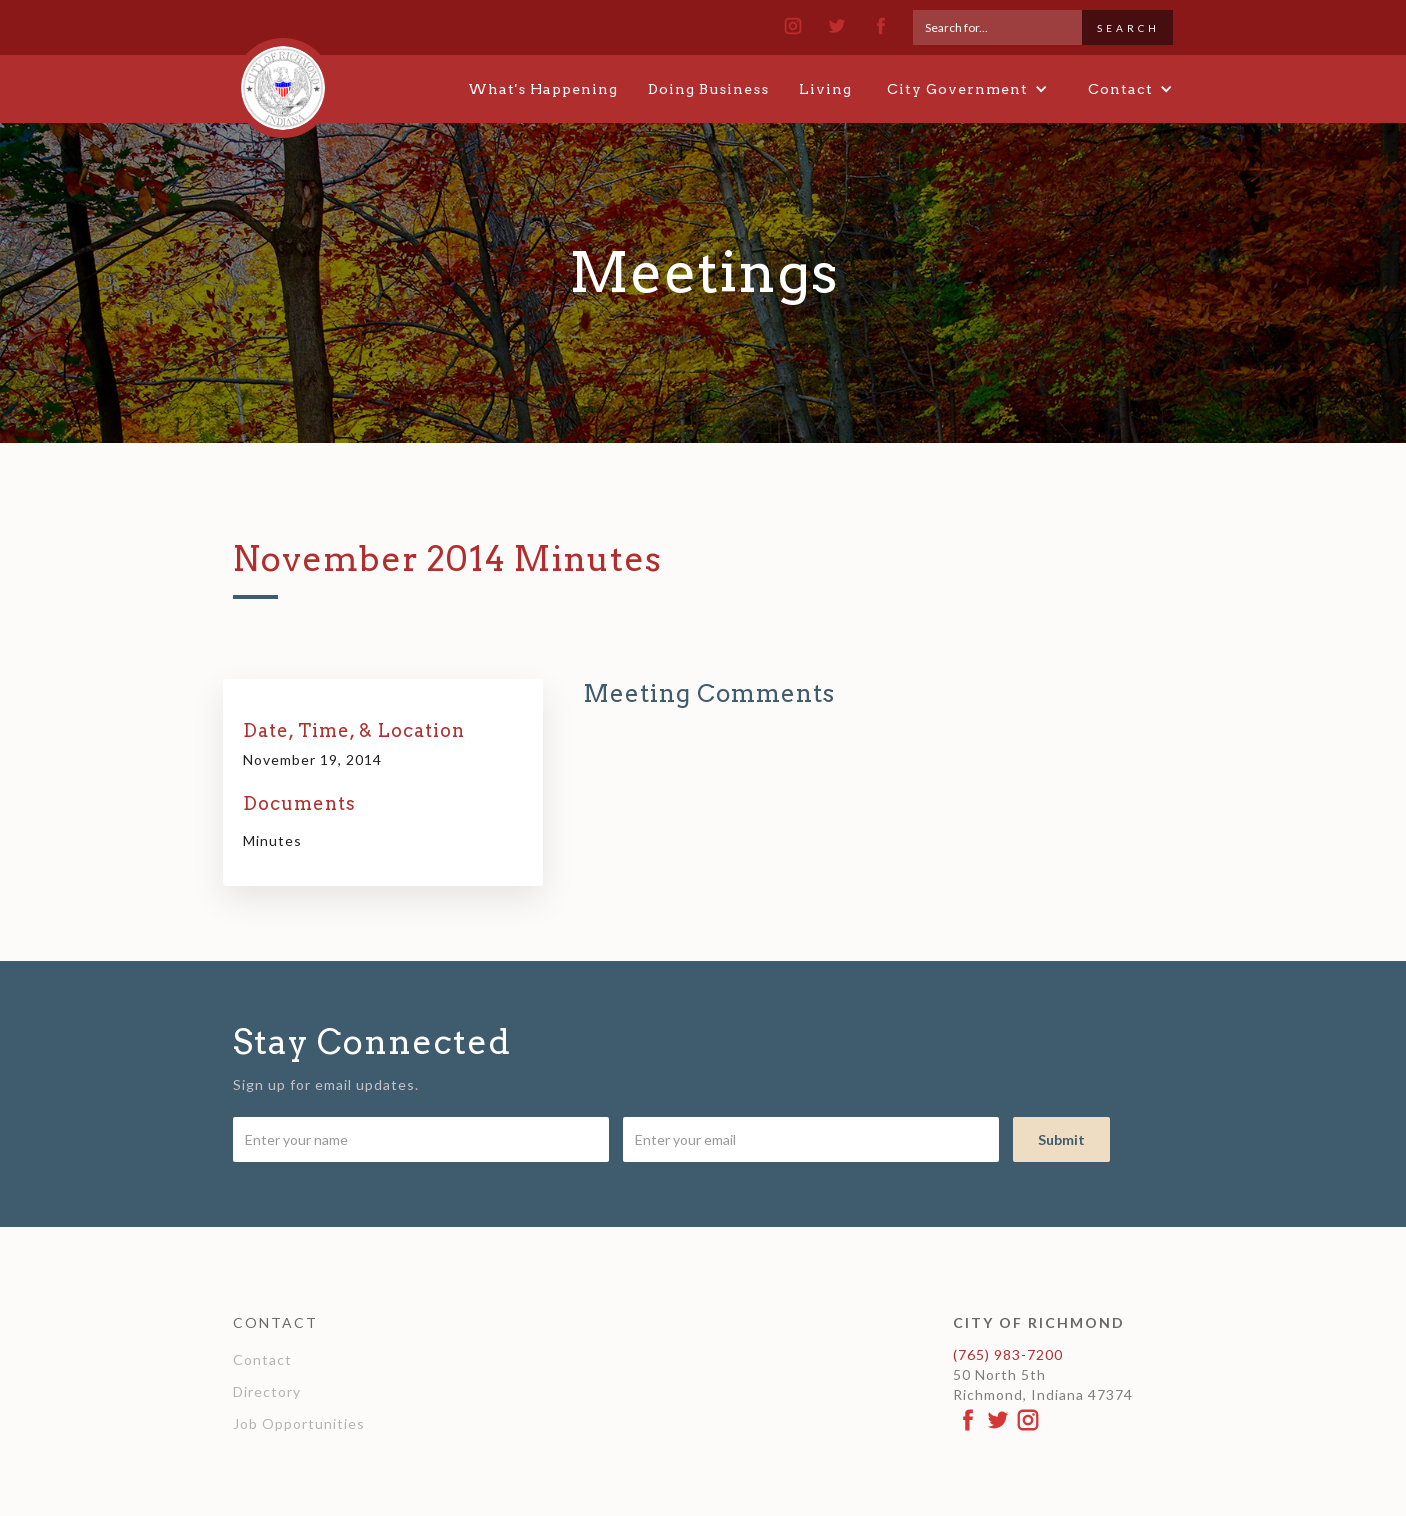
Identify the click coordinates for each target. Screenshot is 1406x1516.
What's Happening (543, 89)
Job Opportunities (299, 1423)
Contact (262, 1359)
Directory (267, 1391)
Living (825, 89)
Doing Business (708, 89)
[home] (283, 79)
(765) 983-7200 (1008, 1354)
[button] (967, 89)
